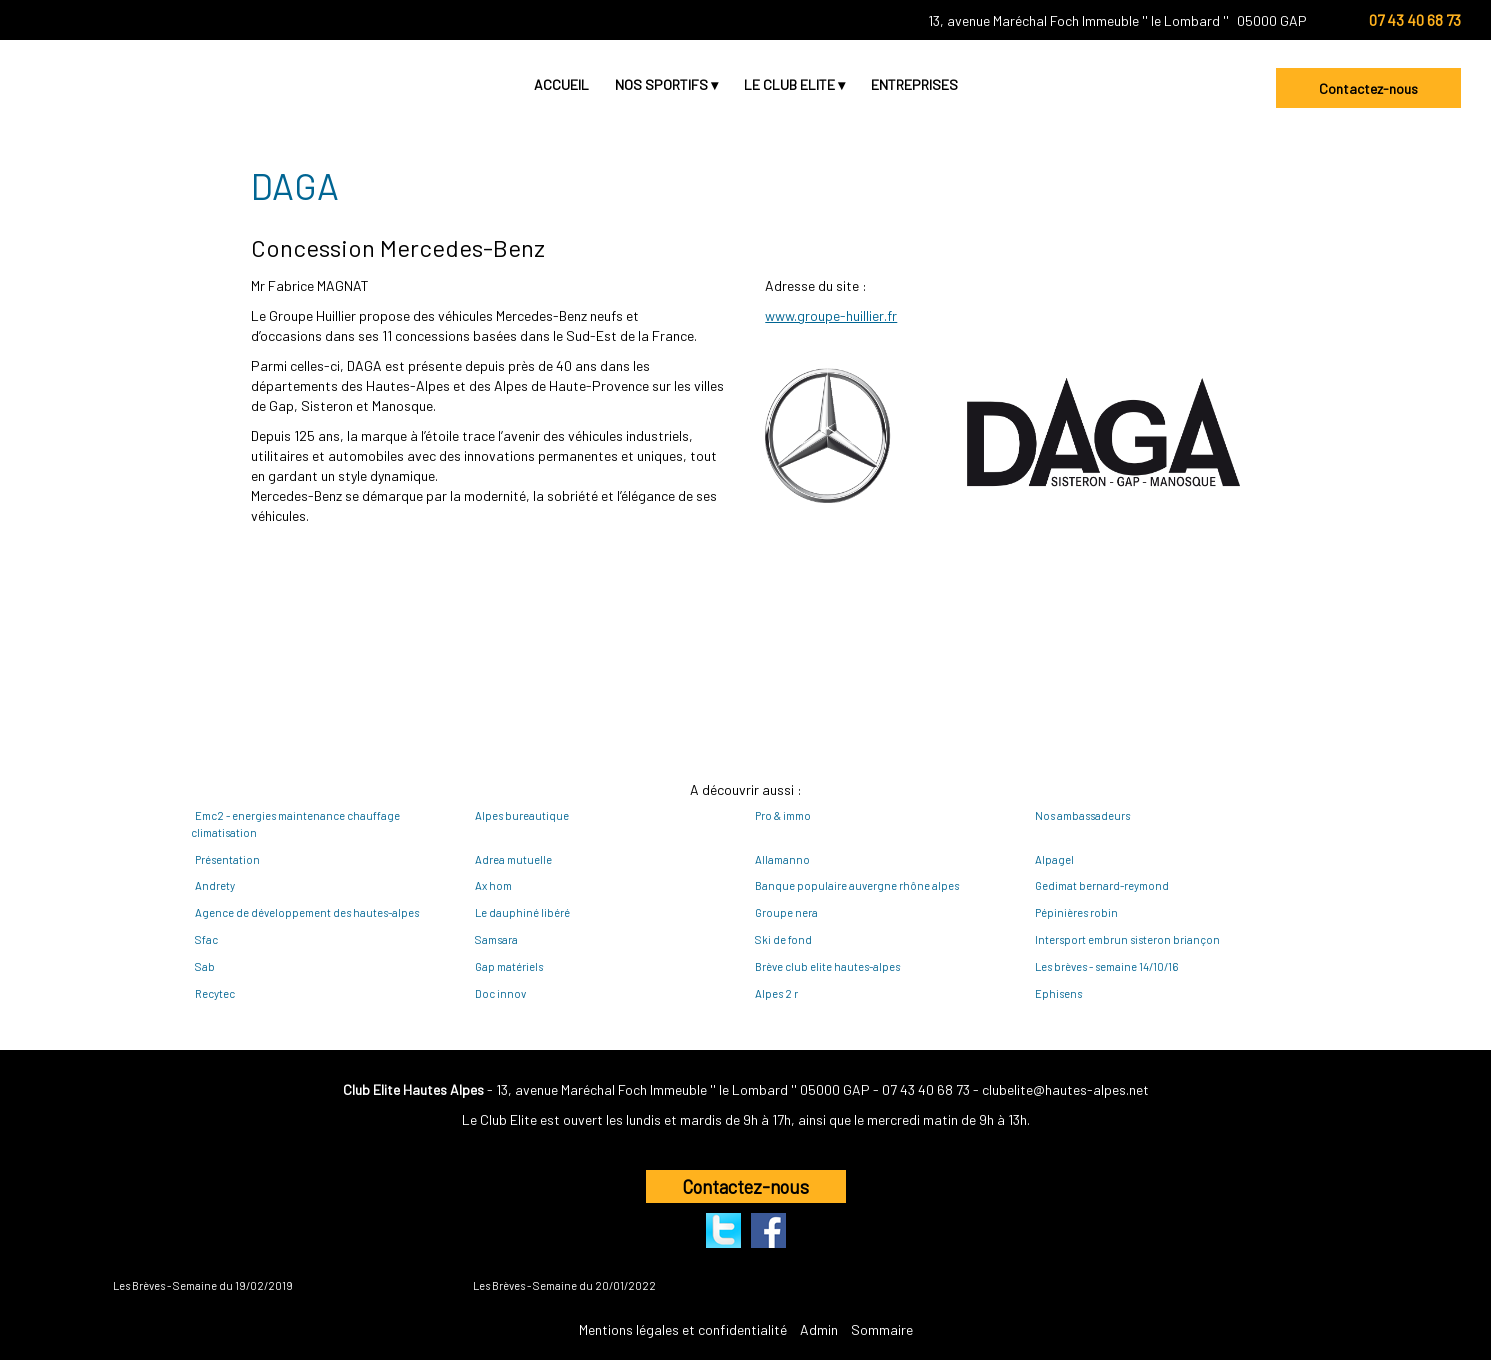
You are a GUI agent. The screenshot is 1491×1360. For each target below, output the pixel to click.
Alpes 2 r (776, 993)
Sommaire (882, 1329)
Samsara (496, 939)
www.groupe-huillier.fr (831, 315)
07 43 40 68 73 (926, 1089)
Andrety (215, 885)
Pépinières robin (1076, 912)
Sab (205, 966)
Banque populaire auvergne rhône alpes (857, 885)
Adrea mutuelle (513, 859)
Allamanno (782, 859)
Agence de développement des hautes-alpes (307, 912)
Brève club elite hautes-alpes (827, 966)
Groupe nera (786, 912)
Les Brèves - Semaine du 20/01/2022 (564, 1285)
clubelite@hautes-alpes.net (1065, 1089)
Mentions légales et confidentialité (683, 1329)
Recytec (215, 993)
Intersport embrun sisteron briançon (1127, 939)
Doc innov (500, 993)
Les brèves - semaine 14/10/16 (1106, 966)
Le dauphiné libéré (522, 912)
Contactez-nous (1368, 88)
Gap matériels (509, 966)
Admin (819, 1329)
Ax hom (493, 885)
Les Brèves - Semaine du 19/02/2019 (203, 1285)
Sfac (206, 939)
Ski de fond (783, 939)
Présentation (227, 859)
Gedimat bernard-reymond (1102, 885)
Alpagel (1054, 859)
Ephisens (1058, 993)
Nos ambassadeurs (1082, 815)
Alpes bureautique (522, 815)
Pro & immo (783, 815)
